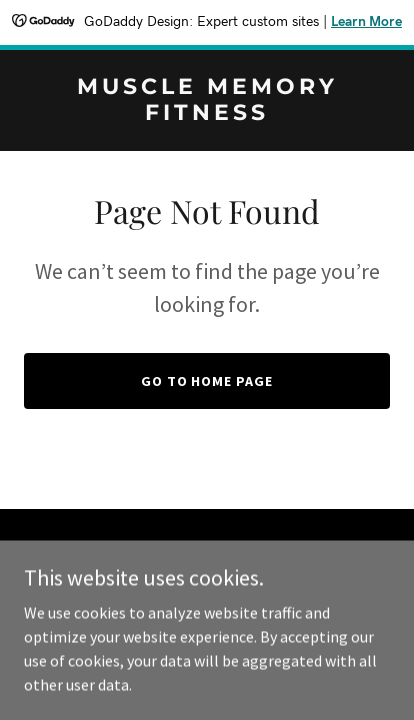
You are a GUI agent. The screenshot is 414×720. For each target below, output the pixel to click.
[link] (207, 114)
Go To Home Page (207, 381)
